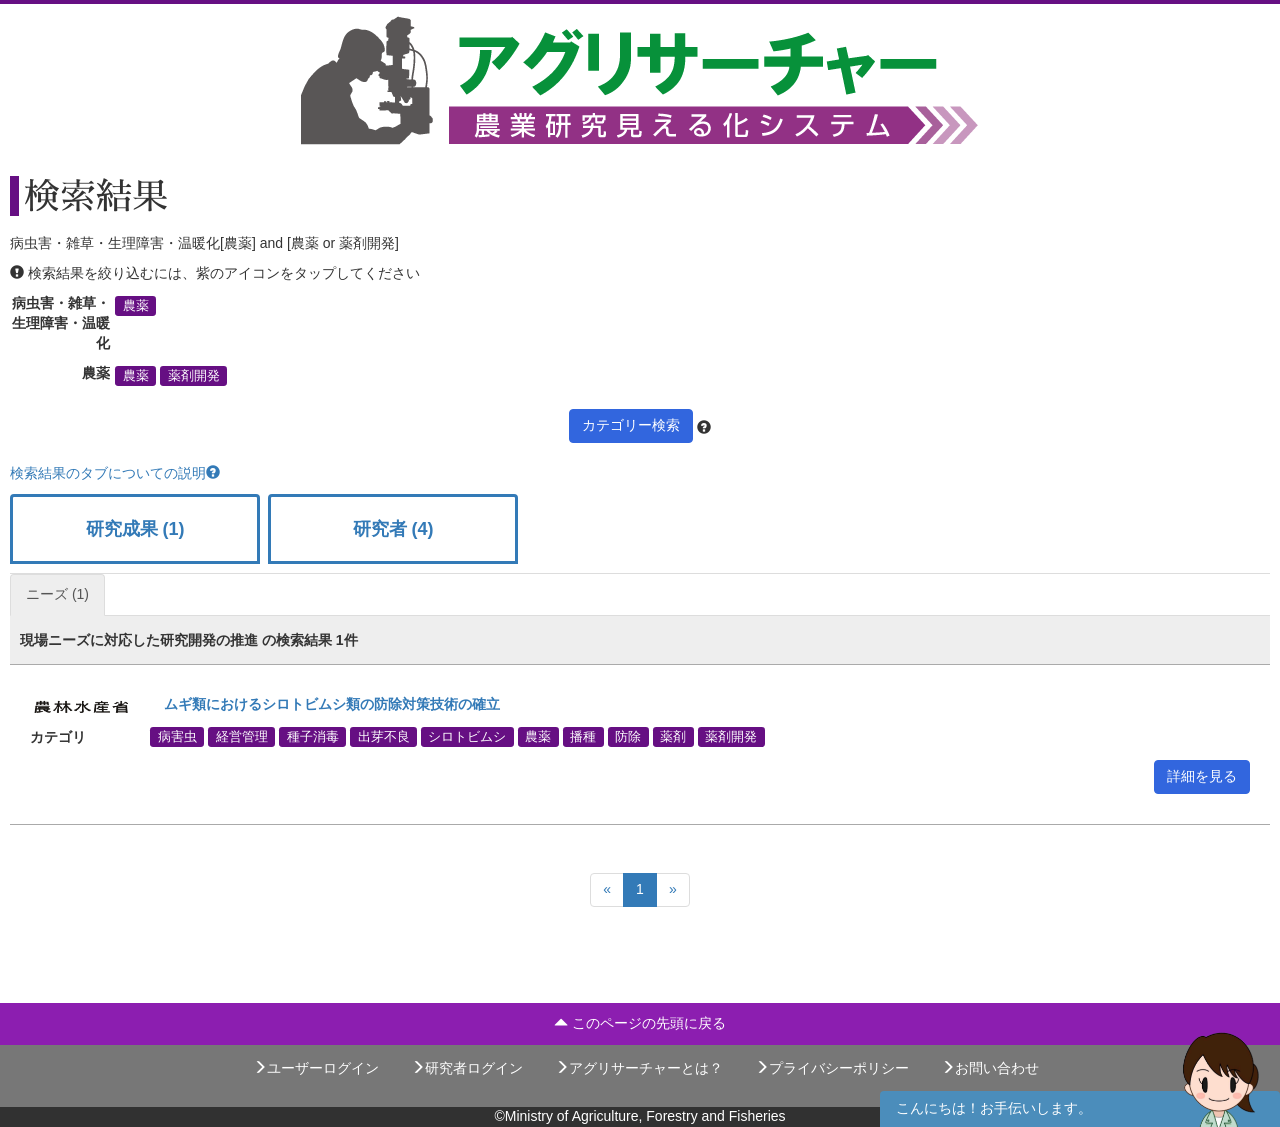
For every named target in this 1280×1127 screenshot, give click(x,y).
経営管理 (242, 737)
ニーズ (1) (57, 594)
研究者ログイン (467, 1068)
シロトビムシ (467, 737)
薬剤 (673, 737)
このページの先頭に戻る (640, 1023)
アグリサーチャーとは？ (639, 1068)
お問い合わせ (990, 1068)
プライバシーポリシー (832, 1068)
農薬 (136, 306)
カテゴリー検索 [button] (631, 425)
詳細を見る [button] (1202, 776)
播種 (583, 737)
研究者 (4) (393, 529)
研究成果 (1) (135, 529)
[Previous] (607, 890)
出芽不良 (384, 737)
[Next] (673, 890)
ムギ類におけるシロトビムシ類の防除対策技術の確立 (325, 704)
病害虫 (177, 737)
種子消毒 (313, 737)
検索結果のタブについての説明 (115, 473)
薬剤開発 (194, 376)
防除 (628, 737)
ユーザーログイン (316, 1068)
